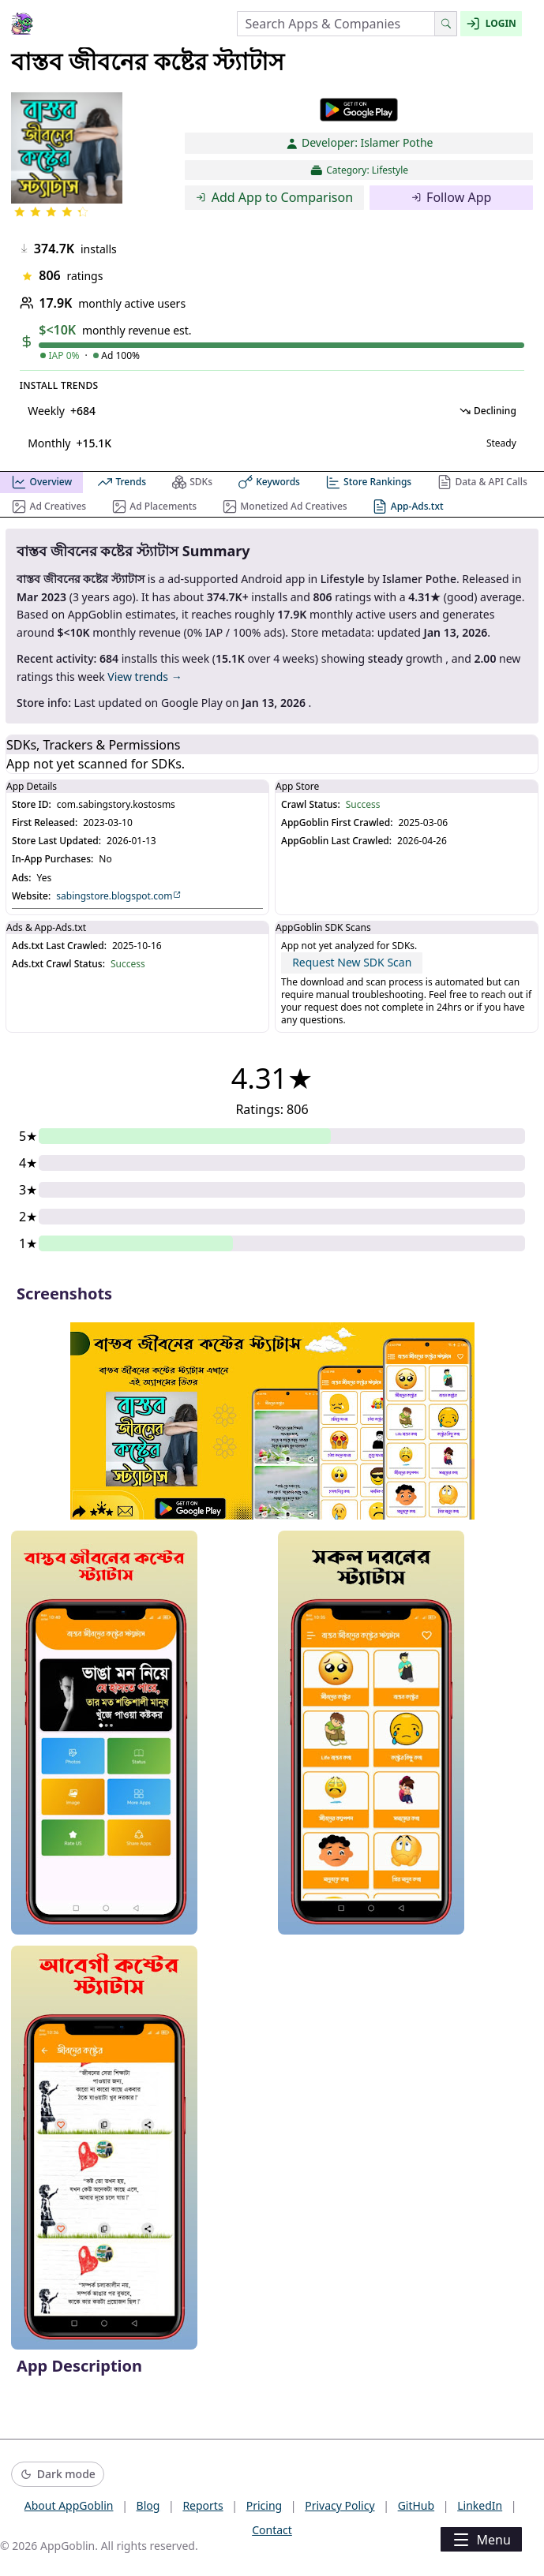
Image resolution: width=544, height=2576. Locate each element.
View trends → (144, 676)
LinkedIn (479, 2505)
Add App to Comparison (274, 197)
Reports (202, 2505)
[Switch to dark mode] (57, 2475)
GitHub (416, 2505)
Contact (272, 2529)
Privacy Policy (339, 2505)
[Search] (445, 23)
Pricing (264, 2505)
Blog (148, 2505)
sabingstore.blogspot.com (119, 896)
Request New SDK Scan (351, 962)
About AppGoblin (69, 2505)
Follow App (451, 197)
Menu (481, 2539)
